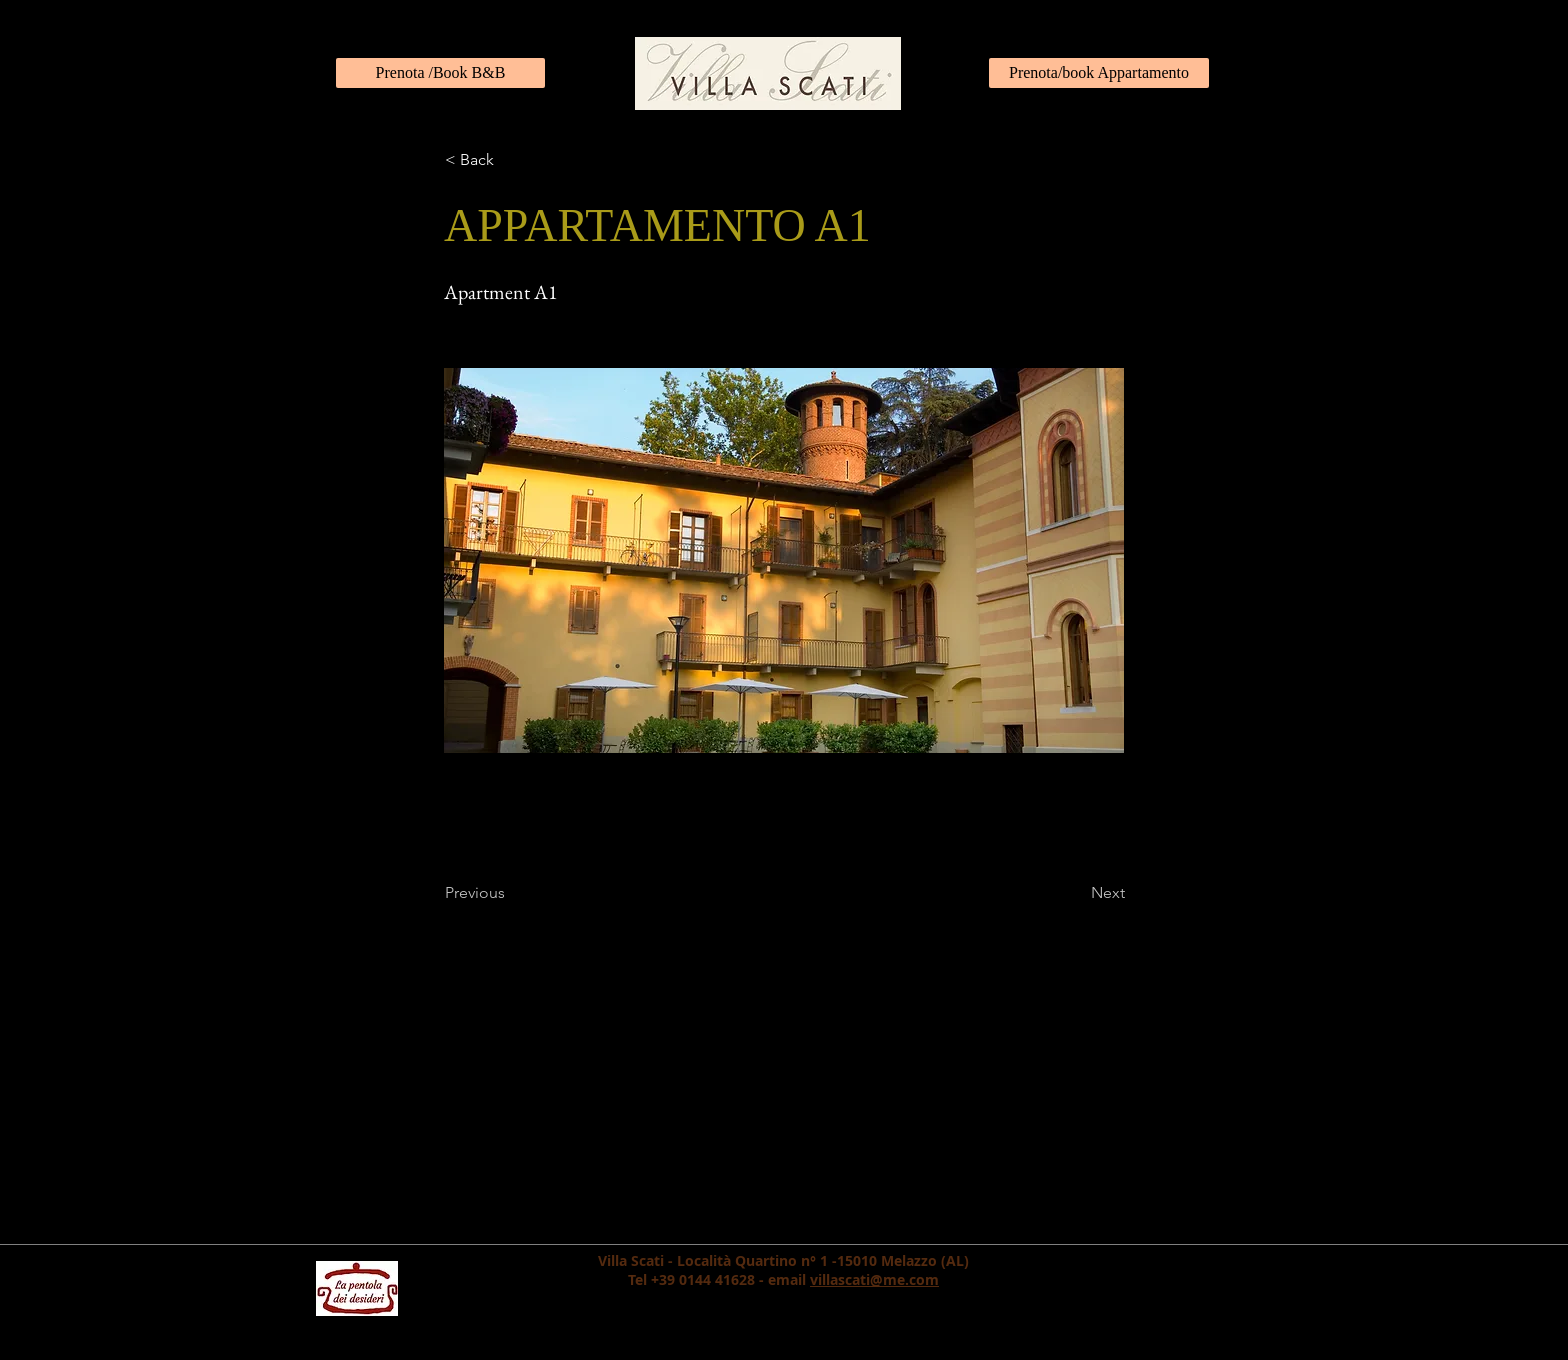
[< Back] (511, 160)
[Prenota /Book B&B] (440, 73)
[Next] (1075, 893)
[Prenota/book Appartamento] (1099, 73)
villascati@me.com (874, 1279)
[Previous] (511, 893)
